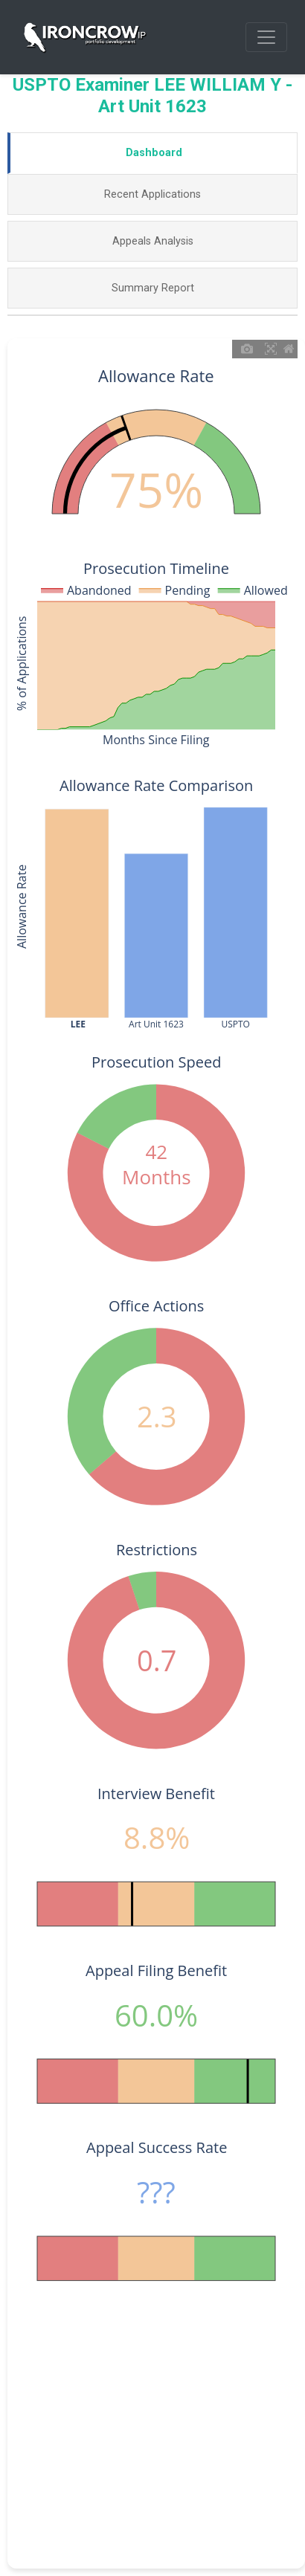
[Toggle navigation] (266, 37)
